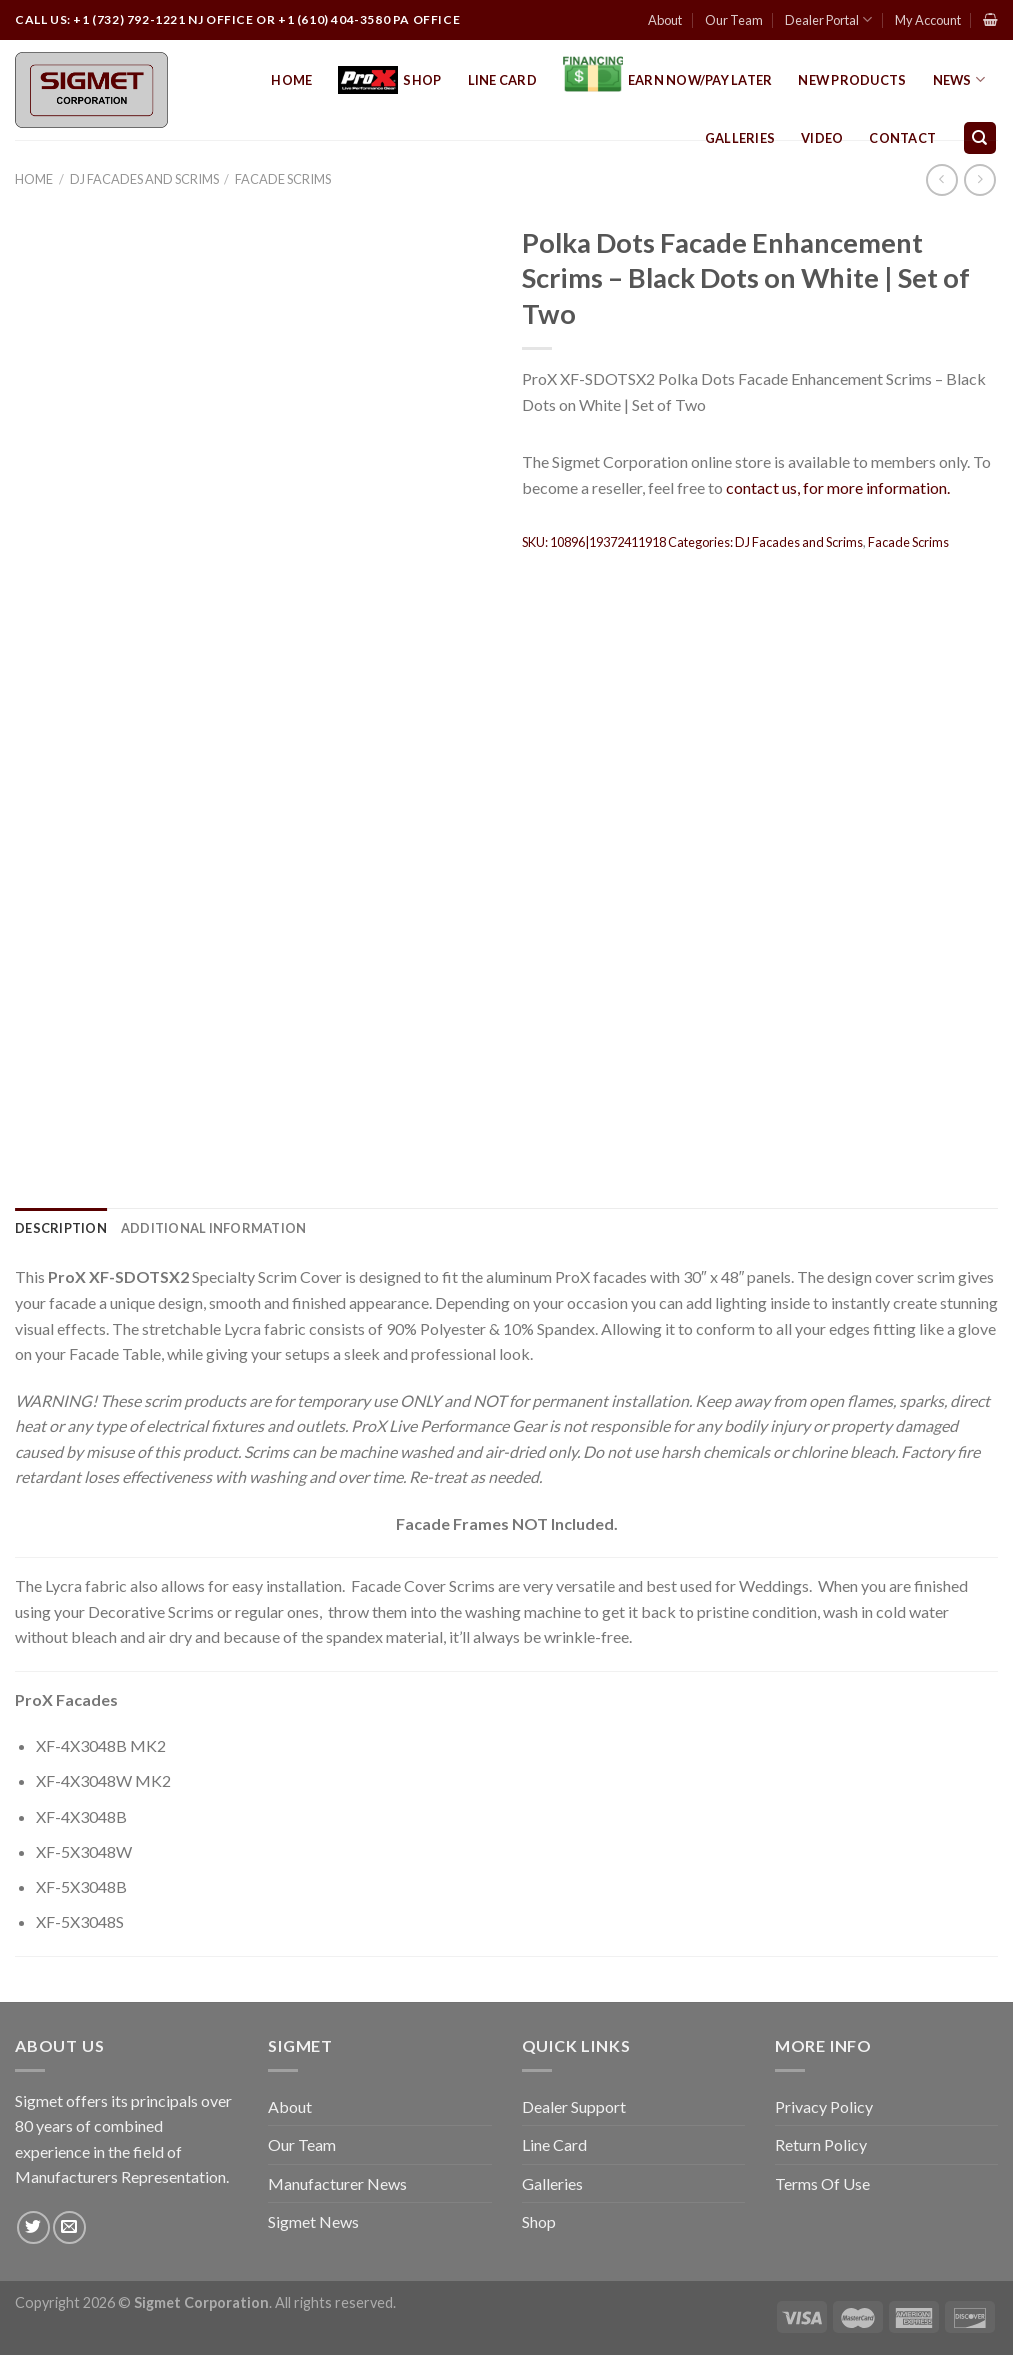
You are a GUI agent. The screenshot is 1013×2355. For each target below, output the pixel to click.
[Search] (980, 138)
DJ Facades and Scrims (144, 179)
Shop (389, 80)
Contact (902, 138)
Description (61, 1228)
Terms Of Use (822, 2183)
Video (822, 138)
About (665, 20)
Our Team (734, 20)
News (959, 79)
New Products (852, 80)
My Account (928, 20)
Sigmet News (313, 2221)
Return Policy (821, 2144)
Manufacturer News (337, 2183)
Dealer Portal (828, 19)
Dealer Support (574, 2106)
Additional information (214, 1228)
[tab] (61, 1228)
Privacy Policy (824, 2106)
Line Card (502, 80)
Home (291, 80)
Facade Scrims (283, 179)
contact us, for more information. (838, 487)
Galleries (740, 138)
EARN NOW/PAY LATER (668, 80)
